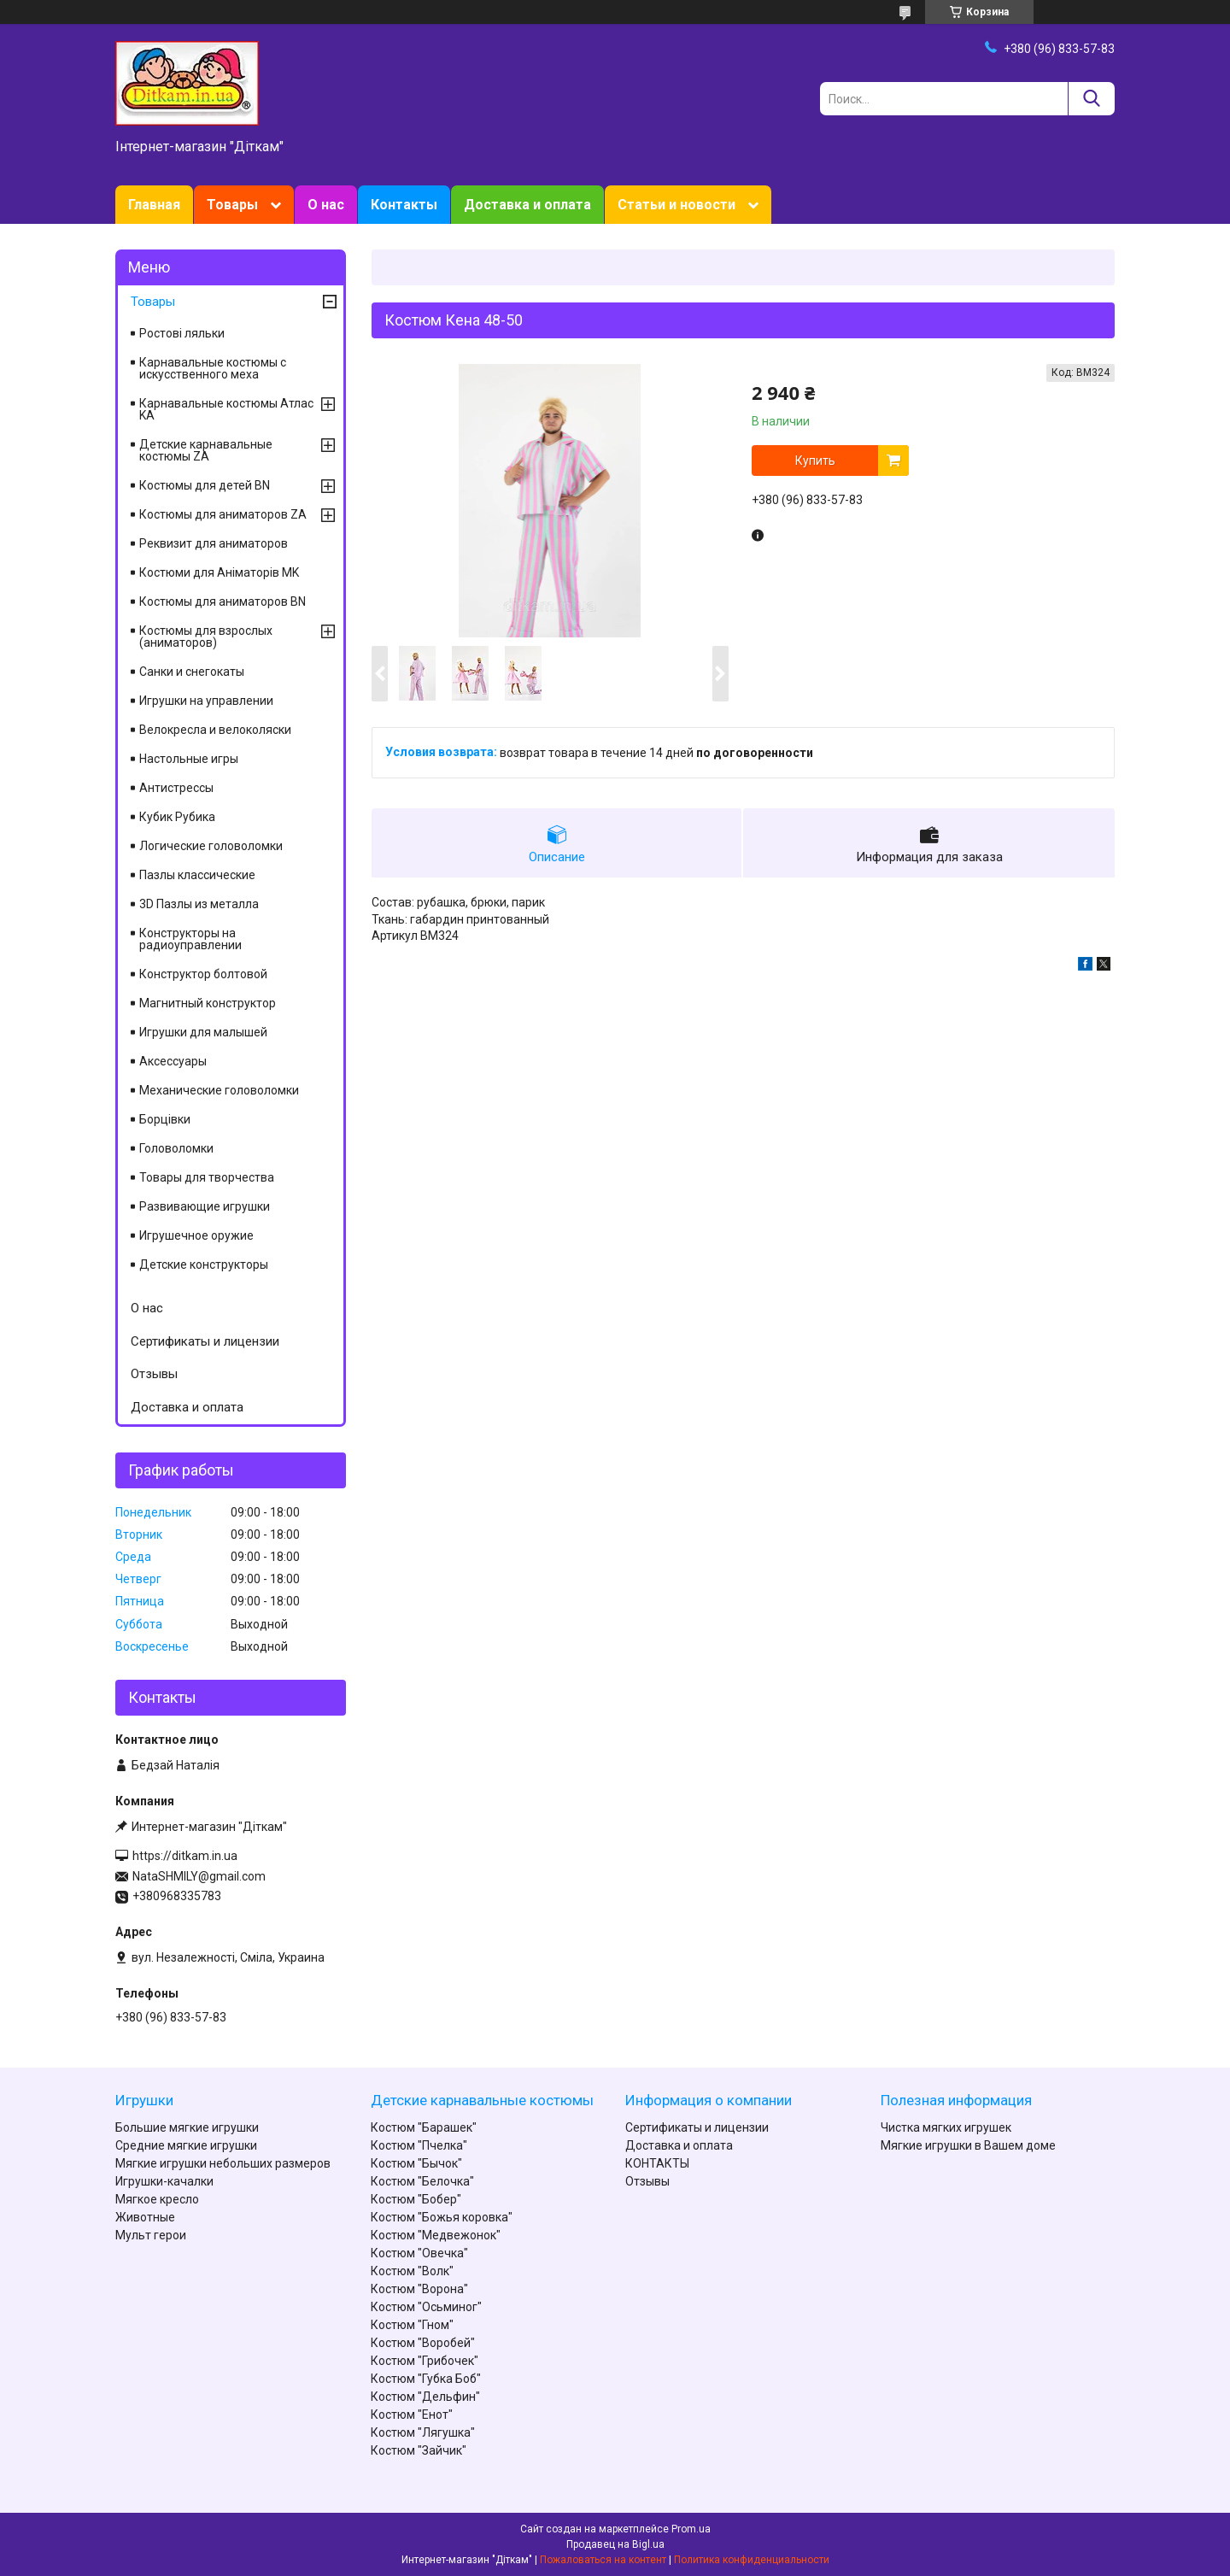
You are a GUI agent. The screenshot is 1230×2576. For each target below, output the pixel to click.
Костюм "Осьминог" (426, 2307)
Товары (232, 205)
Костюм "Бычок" (416, 2163)
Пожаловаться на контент (603, 2560)
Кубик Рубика (177, 817)
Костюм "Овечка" (419, 2253)
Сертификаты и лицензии (205, 1341)
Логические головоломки (211, 846)
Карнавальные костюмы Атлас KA (226, 409)
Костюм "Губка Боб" (426, 2378)
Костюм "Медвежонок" (436, 2235)
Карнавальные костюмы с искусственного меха (212, 368)
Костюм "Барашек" (424, 2127)
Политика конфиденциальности (751, 2560)
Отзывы (154, 1374)
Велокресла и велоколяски (215, 729)
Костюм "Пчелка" (419, 2145)
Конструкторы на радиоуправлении (190, 939)
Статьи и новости (676, 205)
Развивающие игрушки (204, 1206)
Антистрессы (176, 788)
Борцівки (164, 1119)
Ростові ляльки (182, 333)
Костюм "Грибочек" (424, 2361)
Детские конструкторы (203, 1264)
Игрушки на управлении (206, 700)
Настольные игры (188, 759)
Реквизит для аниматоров (213, 543)
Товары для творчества (206, 1177)
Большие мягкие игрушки (187, 2127)
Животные (145, 2217)
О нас (326, 205)
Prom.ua (691, 2529)
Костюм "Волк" (412, 2271)
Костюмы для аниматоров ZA (223, 514)
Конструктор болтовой (203, 974)
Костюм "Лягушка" (423, 2432)
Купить (815, 460)
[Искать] (1091, 98)
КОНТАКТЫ (657, 2163)
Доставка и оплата (527, 205)
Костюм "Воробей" (423, 2343)
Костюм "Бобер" (416, 2199)
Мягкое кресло (157, 2199)
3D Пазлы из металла (199, 904)
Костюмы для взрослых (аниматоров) (205, 636)
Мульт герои (150, 2235)
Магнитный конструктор (207, 1003)
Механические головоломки (219, 1090)
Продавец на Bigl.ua (615, 2544)
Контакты (404, 205)
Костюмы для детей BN (204, 485)
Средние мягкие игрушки (186, 2145)
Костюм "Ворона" (419, 2289)
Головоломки (176, 1148)
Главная (154, 205)
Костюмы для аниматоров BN (222, 601)
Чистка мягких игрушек (946, 2127)
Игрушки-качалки (164, 2181)
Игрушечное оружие (196, 1235)
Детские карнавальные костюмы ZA (205, 450)
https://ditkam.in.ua (184, 1856)
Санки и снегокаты (191, 671)
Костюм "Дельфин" (425, 2396)
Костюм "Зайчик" (418, 2450)
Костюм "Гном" (412, 2325)
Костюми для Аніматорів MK (219, 572)
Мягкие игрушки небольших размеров (223, 2163)
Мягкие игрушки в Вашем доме (968, 2145)
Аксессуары (173, 1061)
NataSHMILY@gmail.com (199, 1876)
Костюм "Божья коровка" (441, 2217)
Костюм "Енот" (412, 2414)
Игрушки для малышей (203, 1032)
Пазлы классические (197, 875)
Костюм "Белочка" (422, 2181)
